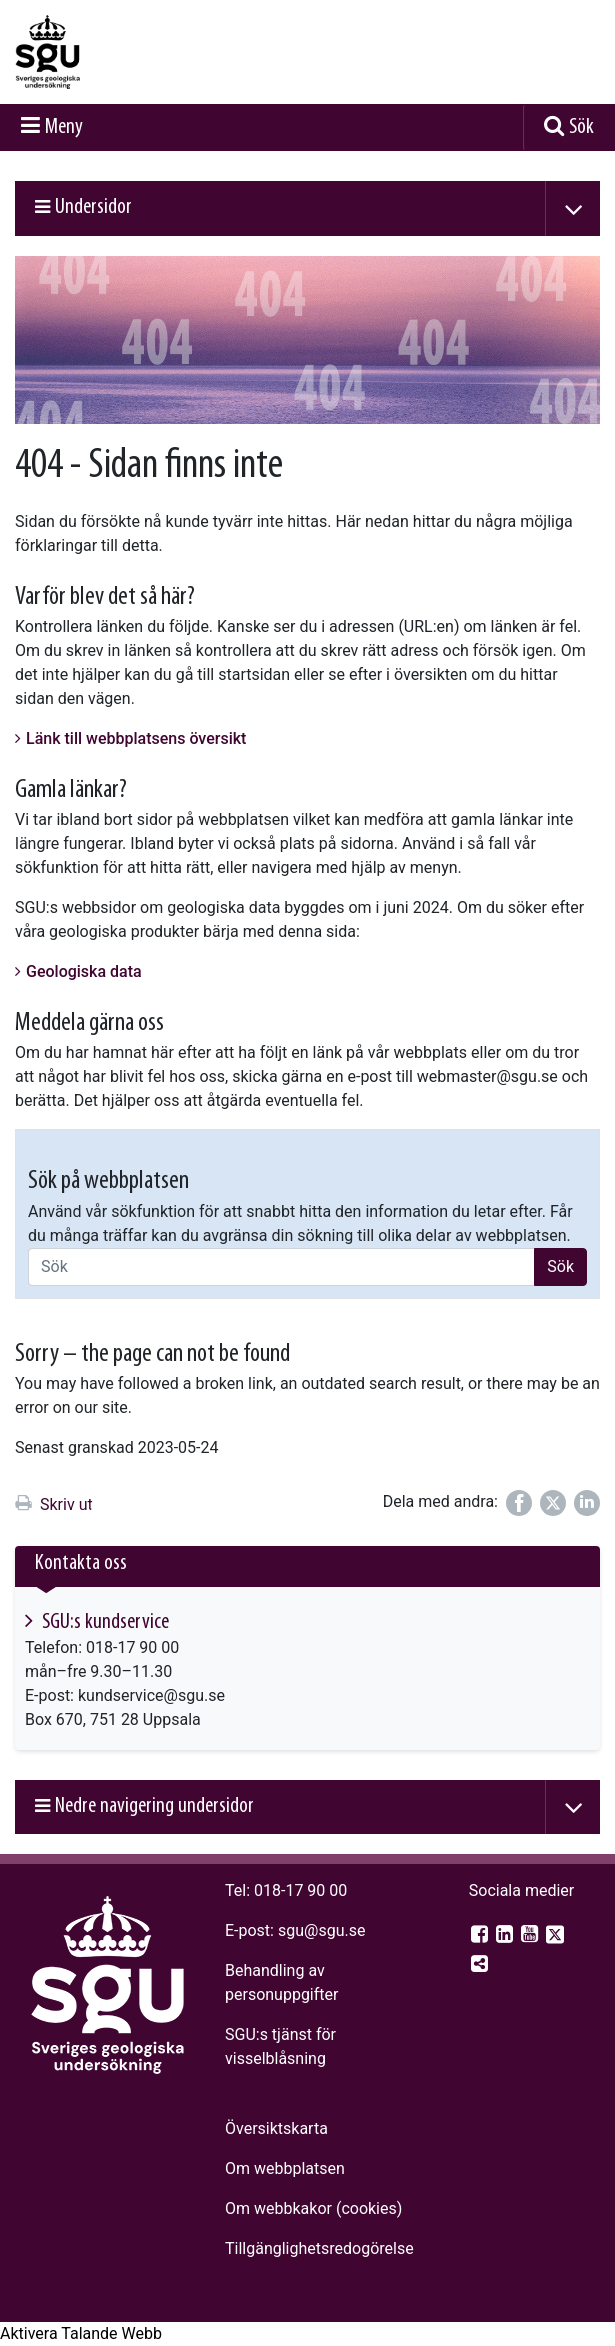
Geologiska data (84, 971)
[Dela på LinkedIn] (587, 1503)
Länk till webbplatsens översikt (136, 738)
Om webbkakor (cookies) (313, 2208)
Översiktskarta (276, 2128)
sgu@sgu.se (321, 1930)
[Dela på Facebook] (519, 1503)
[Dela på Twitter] (553, 1503)
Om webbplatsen (285, 2168)
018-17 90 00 (300, 1890)
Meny (64, 127)
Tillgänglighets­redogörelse (319, 2248)
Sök (581, 127)
